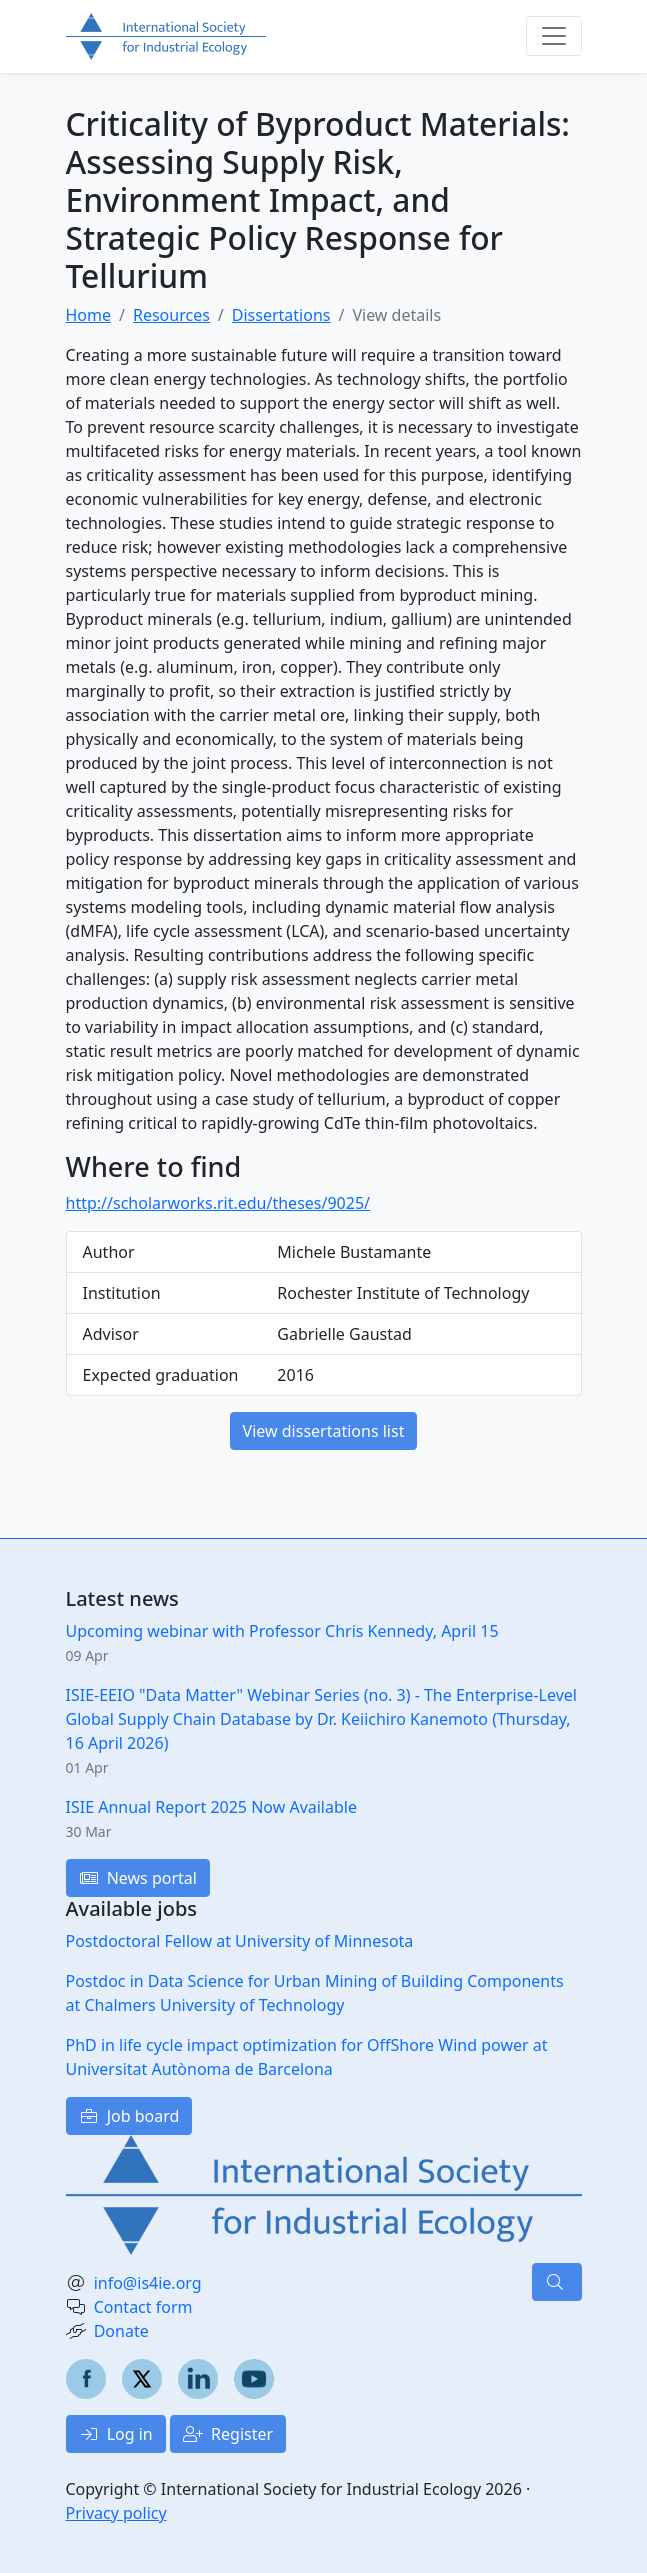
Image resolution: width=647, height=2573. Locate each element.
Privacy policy (116, 2513)
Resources (171, 315)
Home (89, 315)
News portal (138, 1878)
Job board (129, 2116)
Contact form (143, 2307)
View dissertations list (324, 1431)
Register (228, 2434)
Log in (116, 2434)
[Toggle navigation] (554, 36)
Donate (121, 2331)
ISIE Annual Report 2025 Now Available (211, 1807)
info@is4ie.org (148, 2283)
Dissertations (281, 315)
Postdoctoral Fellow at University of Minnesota (240, 1941)
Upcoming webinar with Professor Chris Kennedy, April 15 (282, 1631)
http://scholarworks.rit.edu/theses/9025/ (218, 1203)
